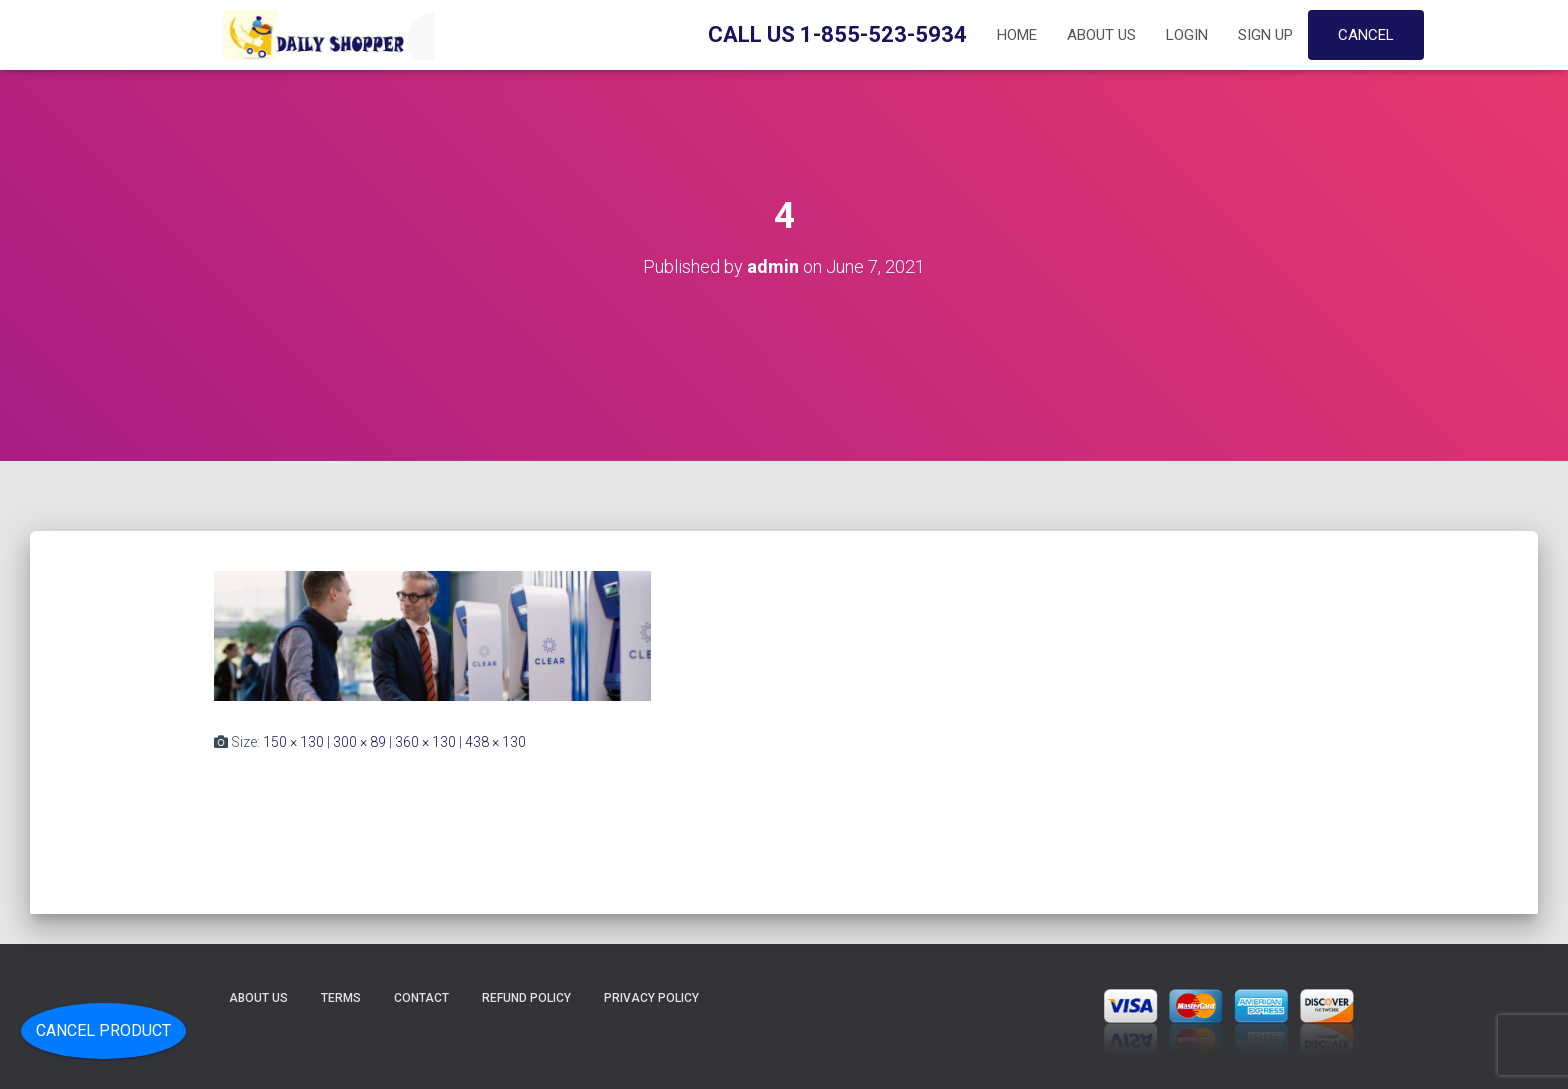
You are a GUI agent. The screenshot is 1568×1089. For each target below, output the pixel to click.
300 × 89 (359, 742)
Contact (421, 998)
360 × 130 (425, 742)
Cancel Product (103, 1030)
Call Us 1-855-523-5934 (837, 34)
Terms (341, 998)
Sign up (1265, 35)
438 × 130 (495, 742)
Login (1187, 35)
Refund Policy (526, 998)
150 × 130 (293, 742)
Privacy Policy (651, 998)
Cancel (1366, 35)
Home (1017, 35)
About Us (1101, 35)
